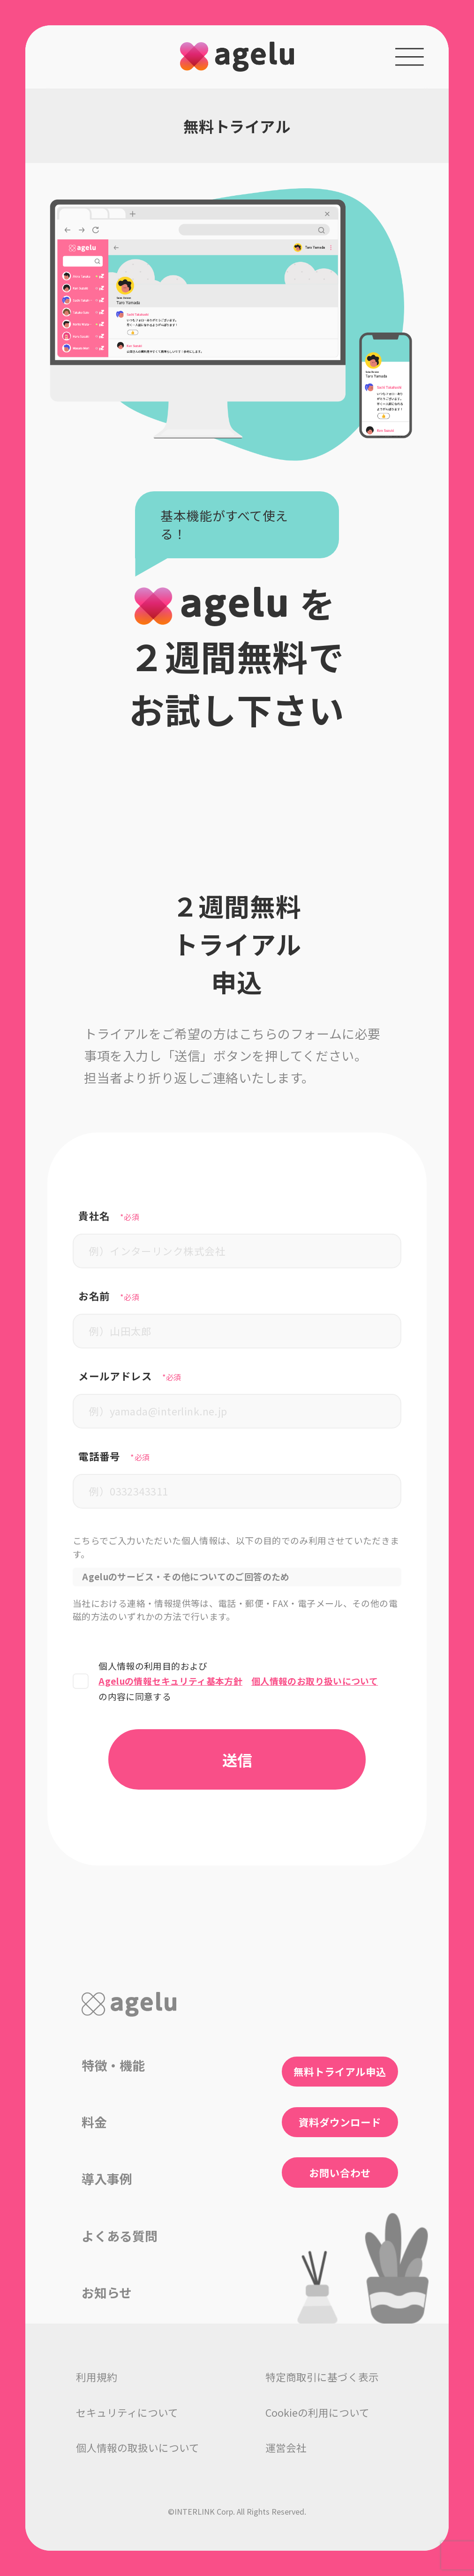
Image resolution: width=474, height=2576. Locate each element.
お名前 (108, 1295)
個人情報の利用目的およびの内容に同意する (238, 1681)
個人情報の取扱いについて (137, 2447)
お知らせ (107, 2292)
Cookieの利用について (317, 2412)
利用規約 (96, 2376)
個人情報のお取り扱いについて (314, 1680)
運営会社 (286, 2447)
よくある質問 (120, 2236)
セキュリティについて (127, 2412)
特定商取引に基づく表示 (322, 2376)
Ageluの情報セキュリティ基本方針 (170, 1680)
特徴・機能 (113, 2065)
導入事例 (107, 2178)
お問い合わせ (340, 2172)
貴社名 (108, 1215)
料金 (94, 2122)
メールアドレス (129, 1376)
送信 (237, 1759)
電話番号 (114, 1456)
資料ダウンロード (340, 2122)
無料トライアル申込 (339, 2071)
